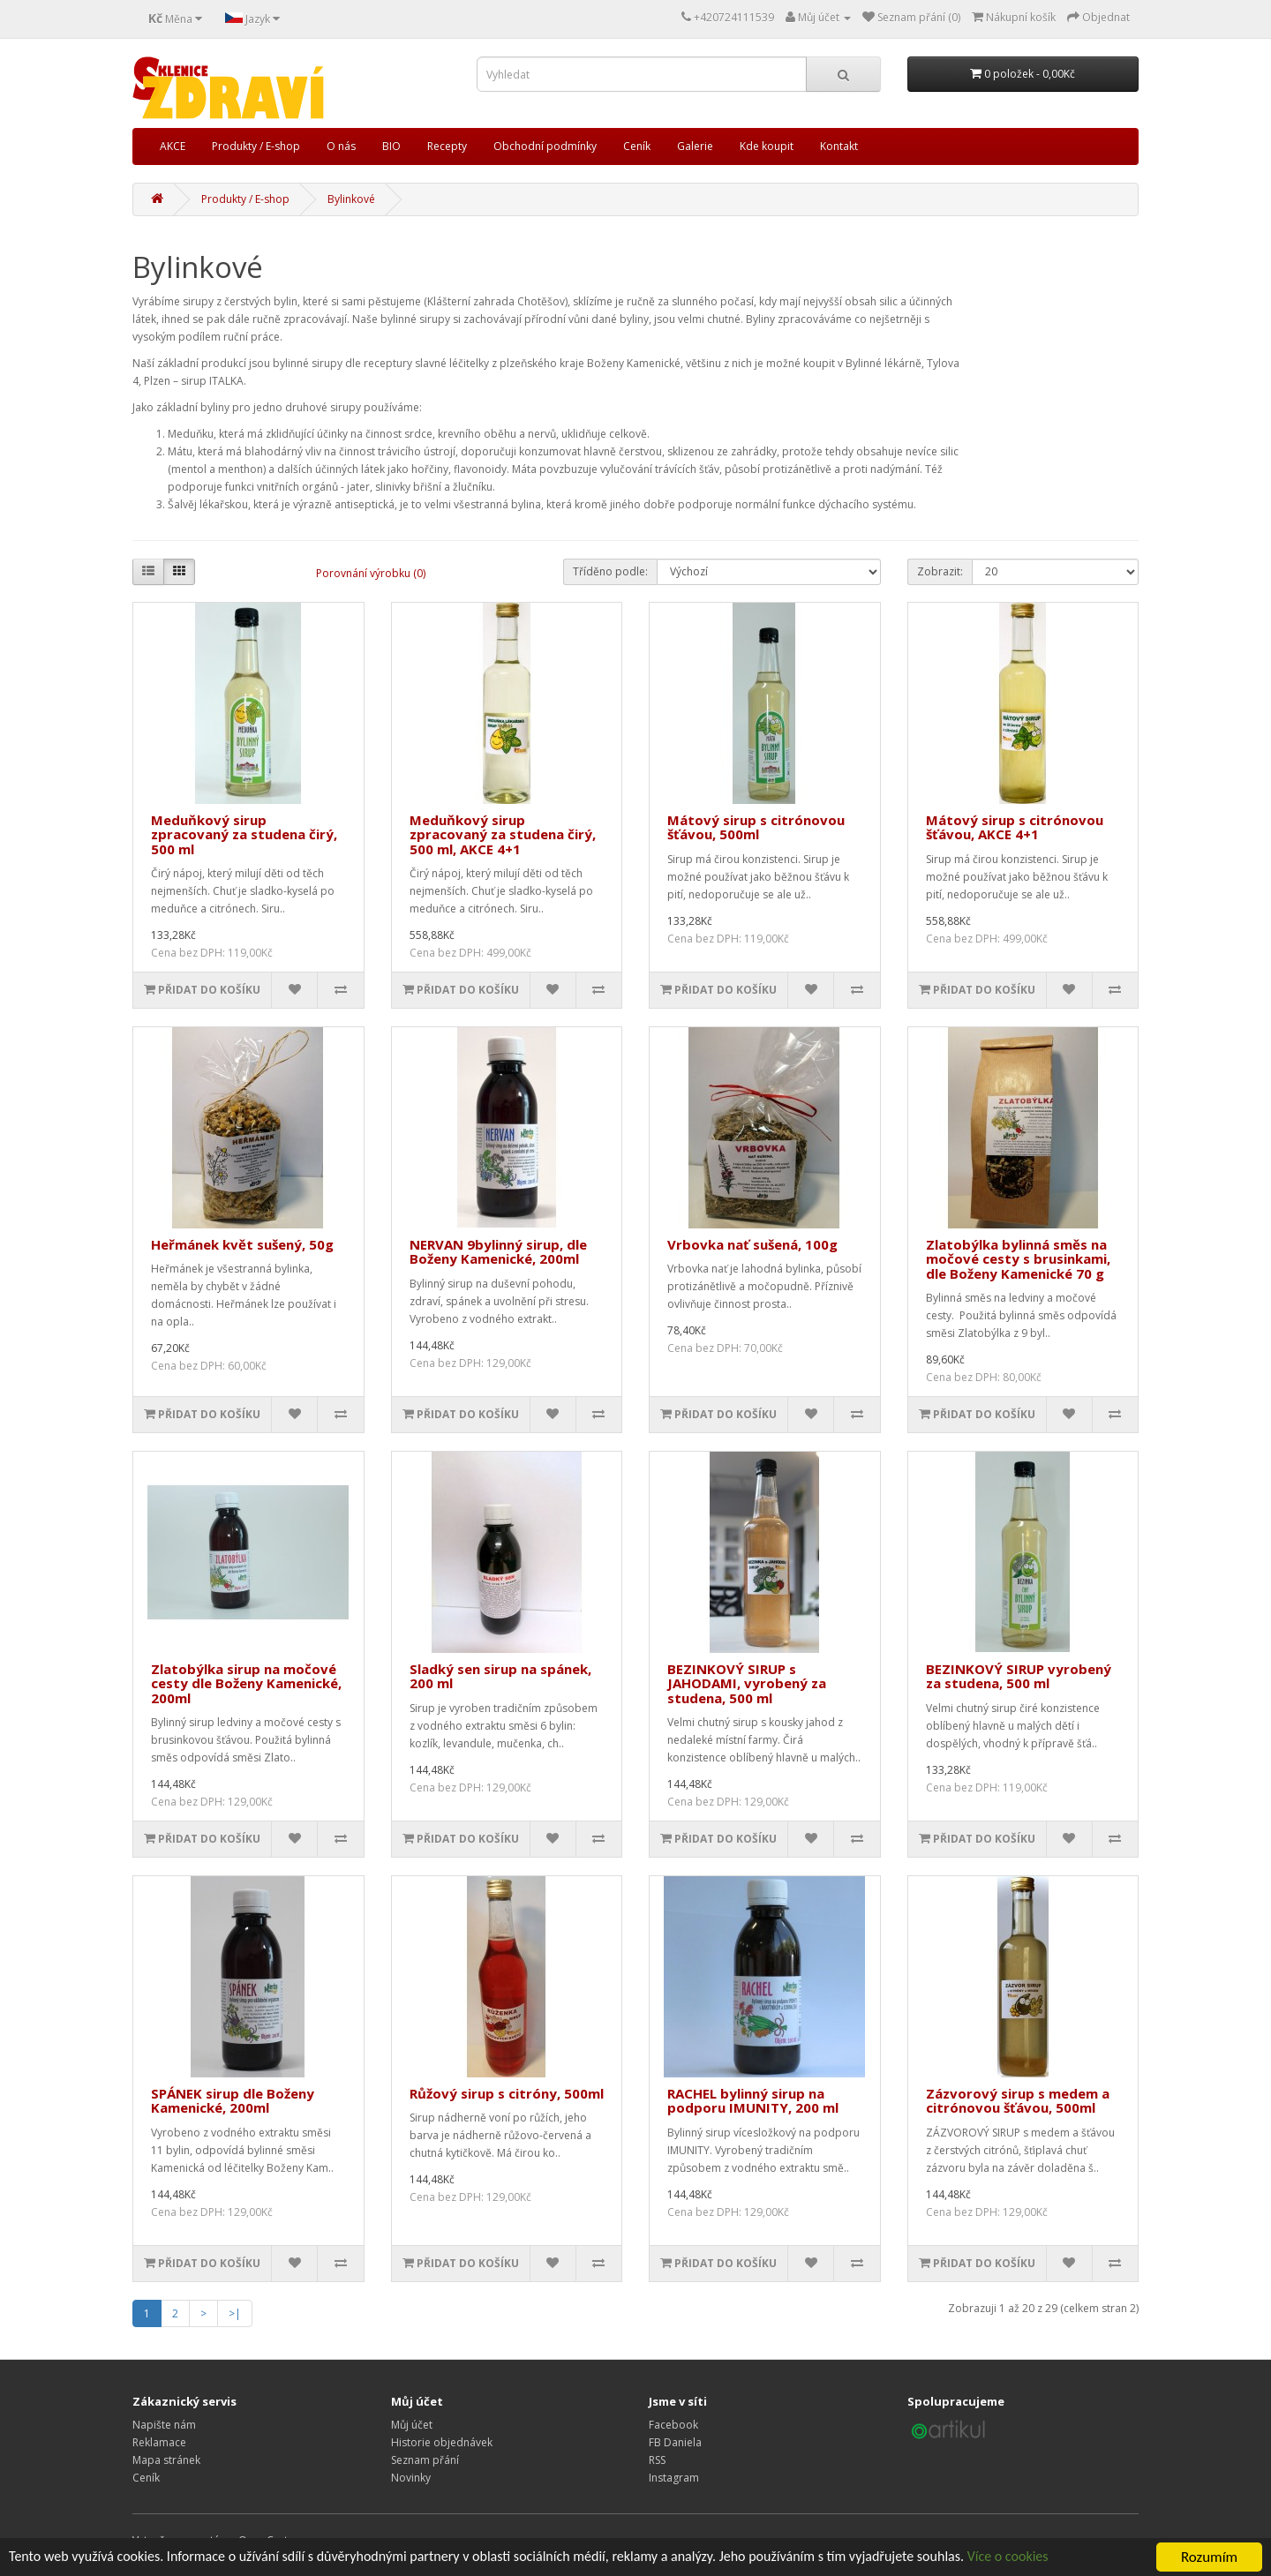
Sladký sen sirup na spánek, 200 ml (500, 1676)
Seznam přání (425, 2459)
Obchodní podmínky (545, 146)
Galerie (695, 146)
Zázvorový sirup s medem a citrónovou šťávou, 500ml (1017, 2100)
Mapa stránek (166, 2459)
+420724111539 (734, 17)
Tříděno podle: (610, 571)
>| (235, 2313)
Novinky (411, 2477)
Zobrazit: (940, 571)
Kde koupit (766, 146)
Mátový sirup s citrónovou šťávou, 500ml (756, 827)
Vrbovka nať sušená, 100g (752, 1244)
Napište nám (164, 2424)
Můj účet (411, 2424)
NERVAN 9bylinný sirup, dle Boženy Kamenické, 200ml (498, 1251)
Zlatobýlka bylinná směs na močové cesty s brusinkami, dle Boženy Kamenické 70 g (1018, 1258)
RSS (657, 2459)
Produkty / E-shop (256, 146)
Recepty (447, 146)
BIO (391, 146)
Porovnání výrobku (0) (370, 573)
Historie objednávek (442, 2442)
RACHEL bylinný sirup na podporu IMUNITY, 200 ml (753, 2100)
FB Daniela (675, 2442)
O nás (341, 146)
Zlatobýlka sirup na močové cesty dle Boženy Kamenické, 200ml (246, 1683)
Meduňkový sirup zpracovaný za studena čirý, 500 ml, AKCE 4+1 (503, 834)
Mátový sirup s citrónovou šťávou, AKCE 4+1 (1014, 827)
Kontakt (839, 146)
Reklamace (159, 2442)
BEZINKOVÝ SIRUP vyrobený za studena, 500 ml (1018, 1676)
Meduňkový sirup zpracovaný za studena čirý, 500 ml (244, 834)
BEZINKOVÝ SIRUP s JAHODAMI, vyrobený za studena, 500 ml (746, 1683)
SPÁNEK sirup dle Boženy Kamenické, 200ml (232, 2100)
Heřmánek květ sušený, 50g (242, 1244)
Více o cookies (1069, 2558)
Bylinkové (351, 199)
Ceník (637, 146)
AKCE (172, 146)
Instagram (674, 2477)
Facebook (673, 2424)
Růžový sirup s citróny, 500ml (507, 2093)
